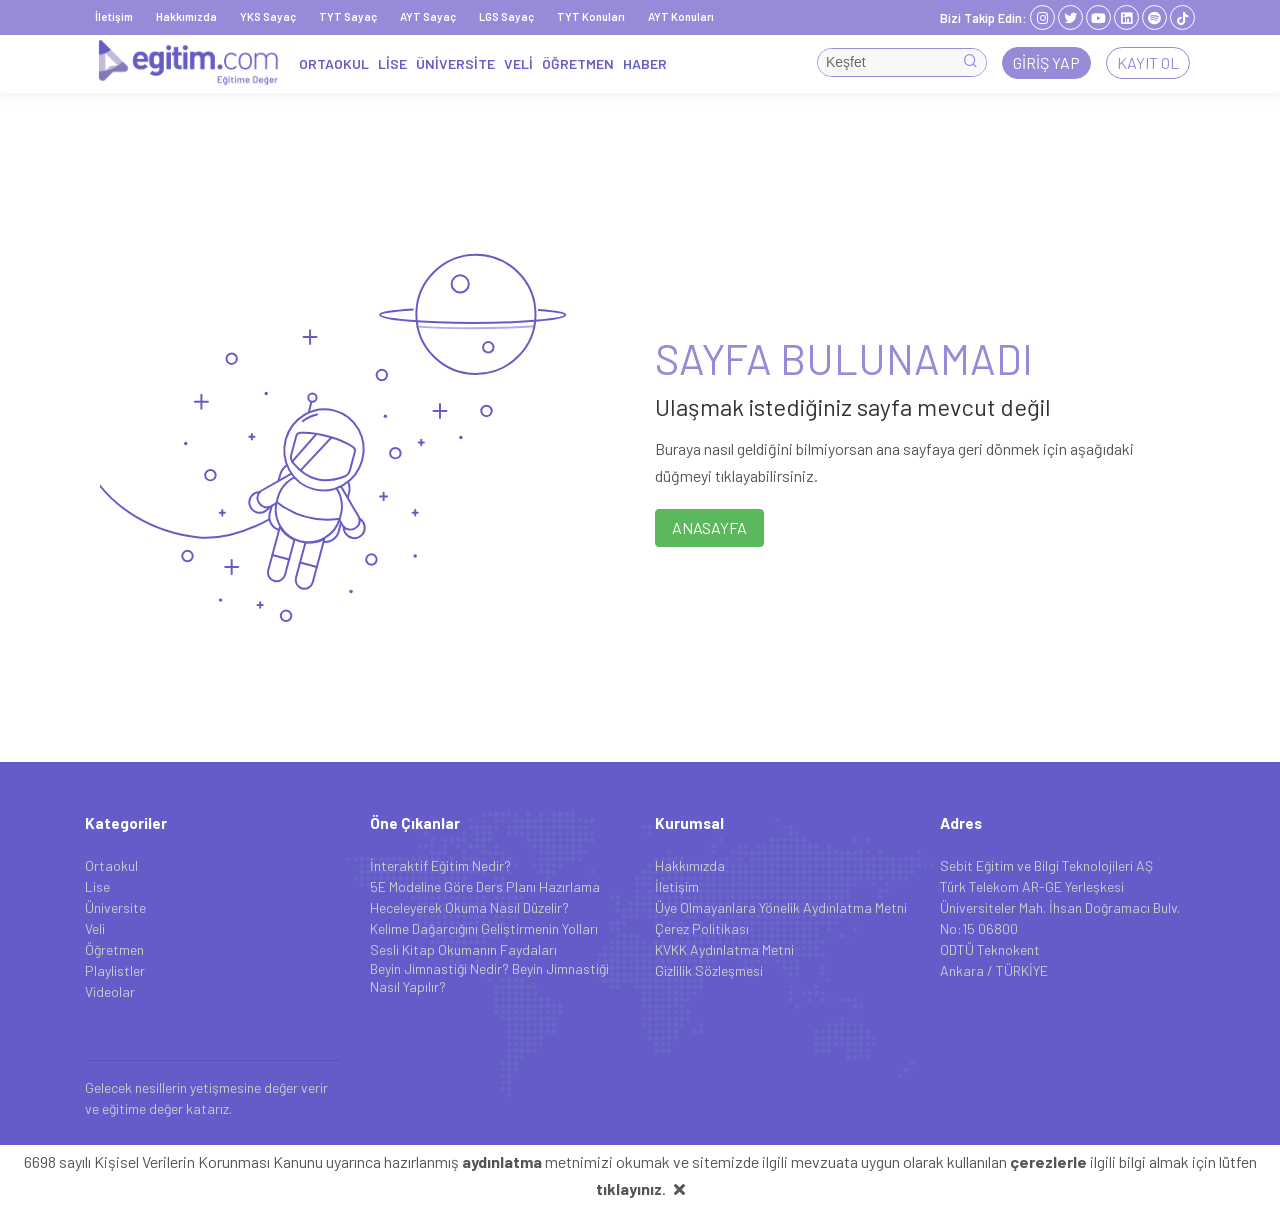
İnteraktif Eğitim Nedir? (440, 865)
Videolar (110, 991)
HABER (645, 63)
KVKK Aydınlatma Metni (724, 949)
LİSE (392, 63)
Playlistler (115, 970)
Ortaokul (111, 865)
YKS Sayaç (268, 16)
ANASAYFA (709, 527)
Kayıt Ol (1148, 62)
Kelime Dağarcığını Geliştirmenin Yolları (484, 928)
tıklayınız (629, 1188)
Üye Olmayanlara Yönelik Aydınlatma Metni (781, 907)
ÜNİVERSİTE (455, 63)
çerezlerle (1048, 1161)
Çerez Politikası (702, 928)
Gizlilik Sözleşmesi (709, 970)
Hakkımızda (186, 16)
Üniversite (115, 907)
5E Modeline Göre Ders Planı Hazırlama (485, 886)
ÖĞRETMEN (578, 63)
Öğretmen (114, 949)
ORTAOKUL (334, 63)
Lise (97, 886)
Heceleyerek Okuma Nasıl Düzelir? (469, 907)
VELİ (518, 63)
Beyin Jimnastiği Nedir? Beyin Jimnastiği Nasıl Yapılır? (489, 977)
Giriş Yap (1046, 62)
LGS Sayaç (506, 16)
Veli (95, 928)
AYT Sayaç (428, 16)
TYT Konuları (591, 16)
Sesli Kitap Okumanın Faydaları (463, 949)
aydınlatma (502, 1161)
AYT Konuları (681, 16)
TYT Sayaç (348, 16)
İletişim (114, 16)
